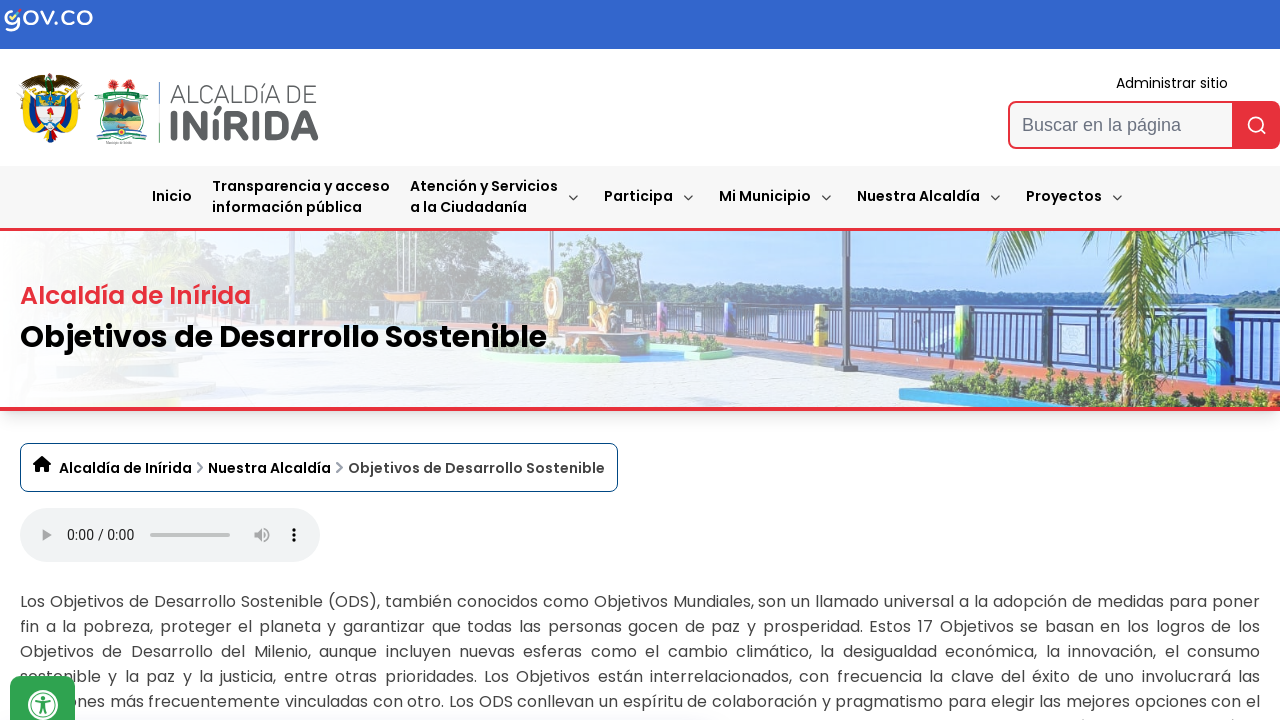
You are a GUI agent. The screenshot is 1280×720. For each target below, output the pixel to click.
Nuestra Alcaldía (918, 196)
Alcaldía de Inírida (125, 468)
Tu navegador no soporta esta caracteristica (170, 535)
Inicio (172, 196)
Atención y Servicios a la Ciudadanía (484, 196)
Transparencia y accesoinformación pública (301, 196)
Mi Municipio (765, 196)
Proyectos (1064, 196)
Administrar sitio (1172, 83)
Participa (638, 196)
